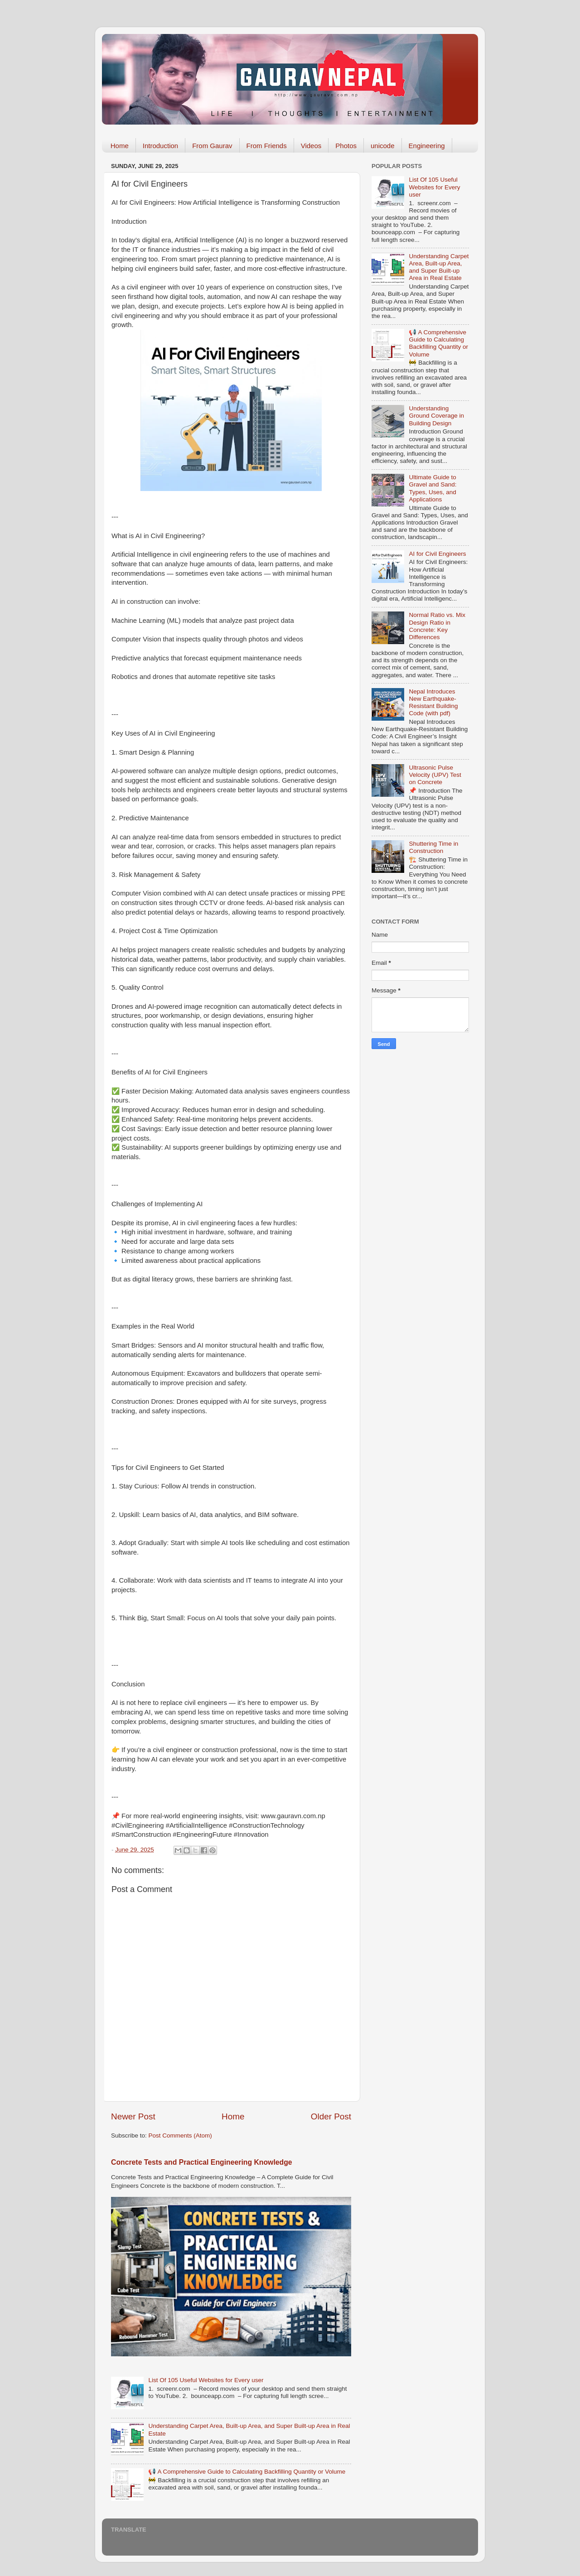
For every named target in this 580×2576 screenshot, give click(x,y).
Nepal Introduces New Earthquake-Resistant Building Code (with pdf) (433, 702)
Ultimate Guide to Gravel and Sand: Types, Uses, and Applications (432, 488)
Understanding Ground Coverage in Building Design (436, 415)
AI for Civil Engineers (437, 553)
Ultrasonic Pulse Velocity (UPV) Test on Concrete (435, 774)
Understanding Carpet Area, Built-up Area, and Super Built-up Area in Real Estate (439, 267)
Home (120, 145)
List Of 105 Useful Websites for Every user (205, 2380)
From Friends (266, 145)
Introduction (160, 145)
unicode (383, 145)
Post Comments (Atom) (180, 2135)
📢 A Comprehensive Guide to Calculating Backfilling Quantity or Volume (246, 2471)
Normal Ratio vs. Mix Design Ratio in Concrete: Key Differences (437, 625)
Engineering (427, 145)
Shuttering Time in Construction (433, 847)
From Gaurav (212, 145)
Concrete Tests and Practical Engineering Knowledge (201, 2162)
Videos (311, 145)
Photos (346, 145)
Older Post (331, 2116)
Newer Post (133, 2116)
